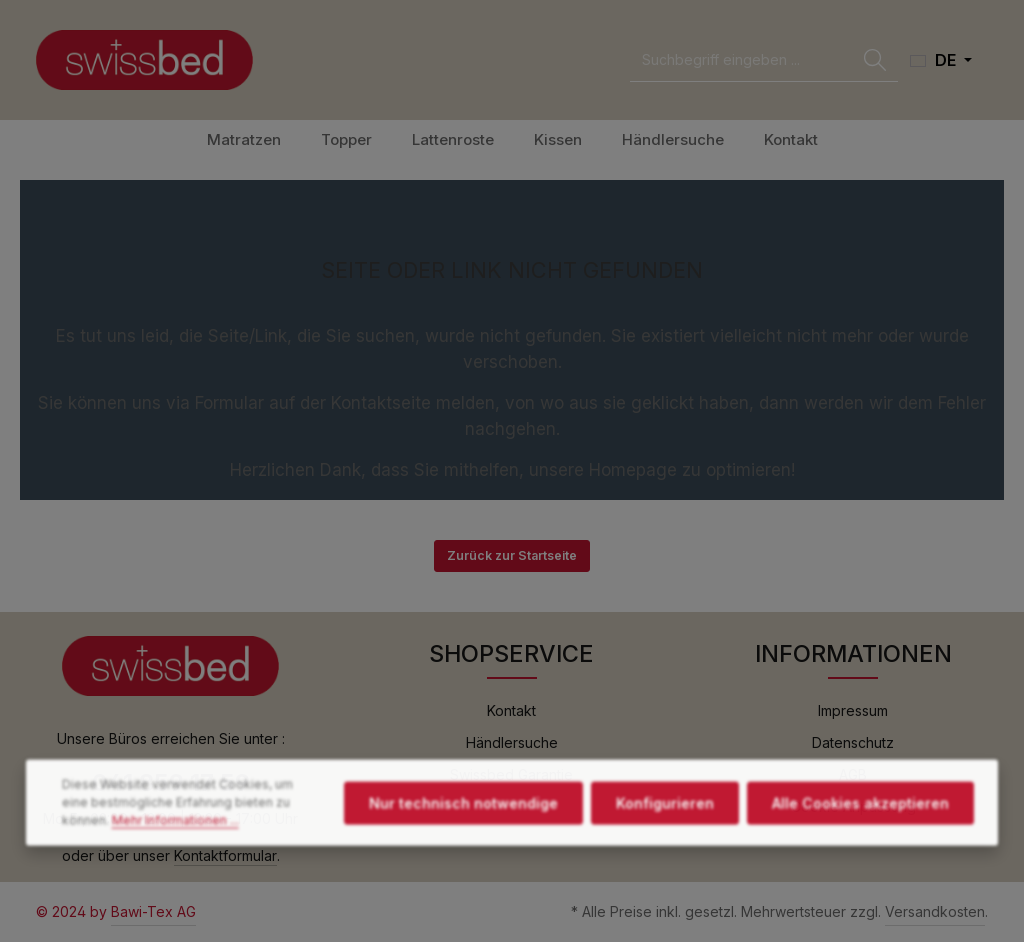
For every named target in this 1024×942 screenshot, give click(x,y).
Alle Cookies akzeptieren (860, 844)
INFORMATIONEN (853, 653)
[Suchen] (875, 60)
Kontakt (511, 710)
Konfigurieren (665, 844)
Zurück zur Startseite (512, 555)
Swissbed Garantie (511, 774)
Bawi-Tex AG (153, 911)
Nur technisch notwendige (463, 844)
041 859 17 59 (171, 782)
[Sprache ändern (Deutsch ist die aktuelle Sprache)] (941, 60)
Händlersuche (512, 742)
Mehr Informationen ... (175, 861)
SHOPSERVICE (511, 653)
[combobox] (741, 60)
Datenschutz (853, 742)
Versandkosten (935, 911)
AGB (853, 774)
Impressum (853, 710)
